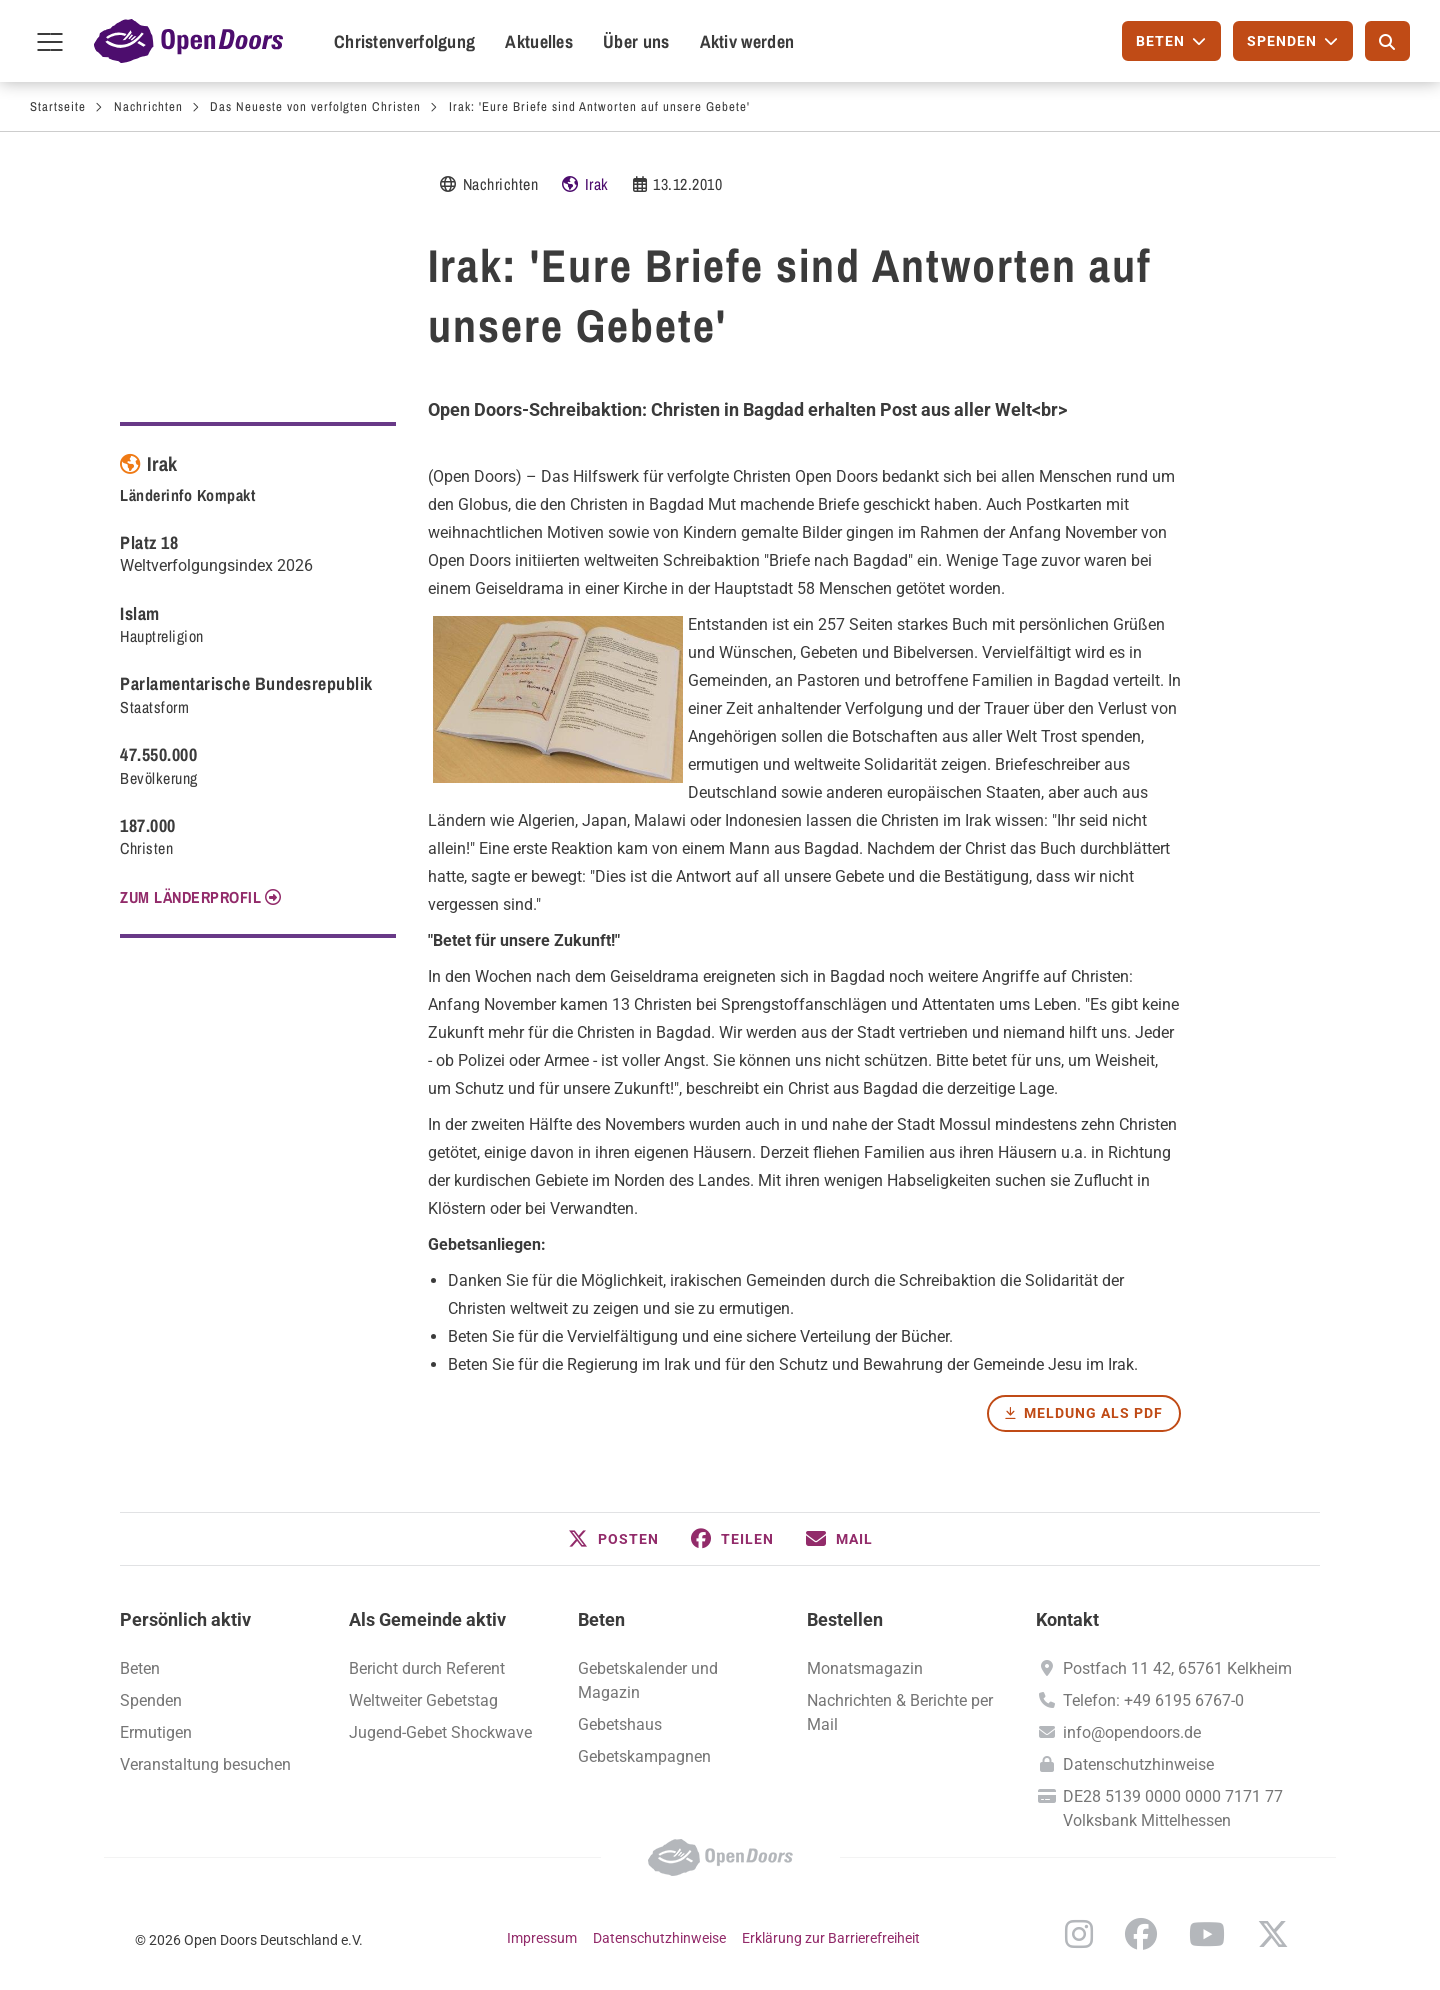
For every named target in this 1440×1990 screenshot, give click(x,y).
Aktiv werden (747, 41)
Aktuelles (539, 41)
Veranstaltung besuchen (205, 1764)
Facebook (1141, 1934)
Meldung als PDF (1093, 1413)
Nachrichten (148, 106)
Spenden (151, 1700)
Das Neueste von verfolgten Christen (315, 106)
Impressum (542, 1938)
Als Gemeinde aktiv (427, 1619)
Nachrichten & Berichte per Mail (900, 1712)
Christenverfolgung (404, 41)
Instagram (1079, 1934)
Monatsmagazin (865, 1668)
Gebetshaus (620, 1724)
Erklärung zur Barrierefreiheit (831, 1938)
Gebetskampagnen (644, 1756)
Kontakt (1067, 1619)
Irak (597, 184)
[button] (613, 1539)
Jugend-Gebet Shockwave (440, 1732)
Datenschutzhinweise (1138, 1764)
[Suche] (1387, 41)
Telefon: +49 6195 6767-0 (1153, 1700)
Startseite (58, 106)
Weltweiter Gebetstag (423, 1700)
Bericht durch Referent (427, 1668)
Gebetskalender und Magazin (648, 1680)
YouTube (1207, 1934)
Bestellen (845, 1619)
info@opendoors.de (1132, 1732)
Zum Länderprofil (190, 897)
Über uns (636, 41)
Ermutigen (156, 1732)
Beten (601, 1619)
